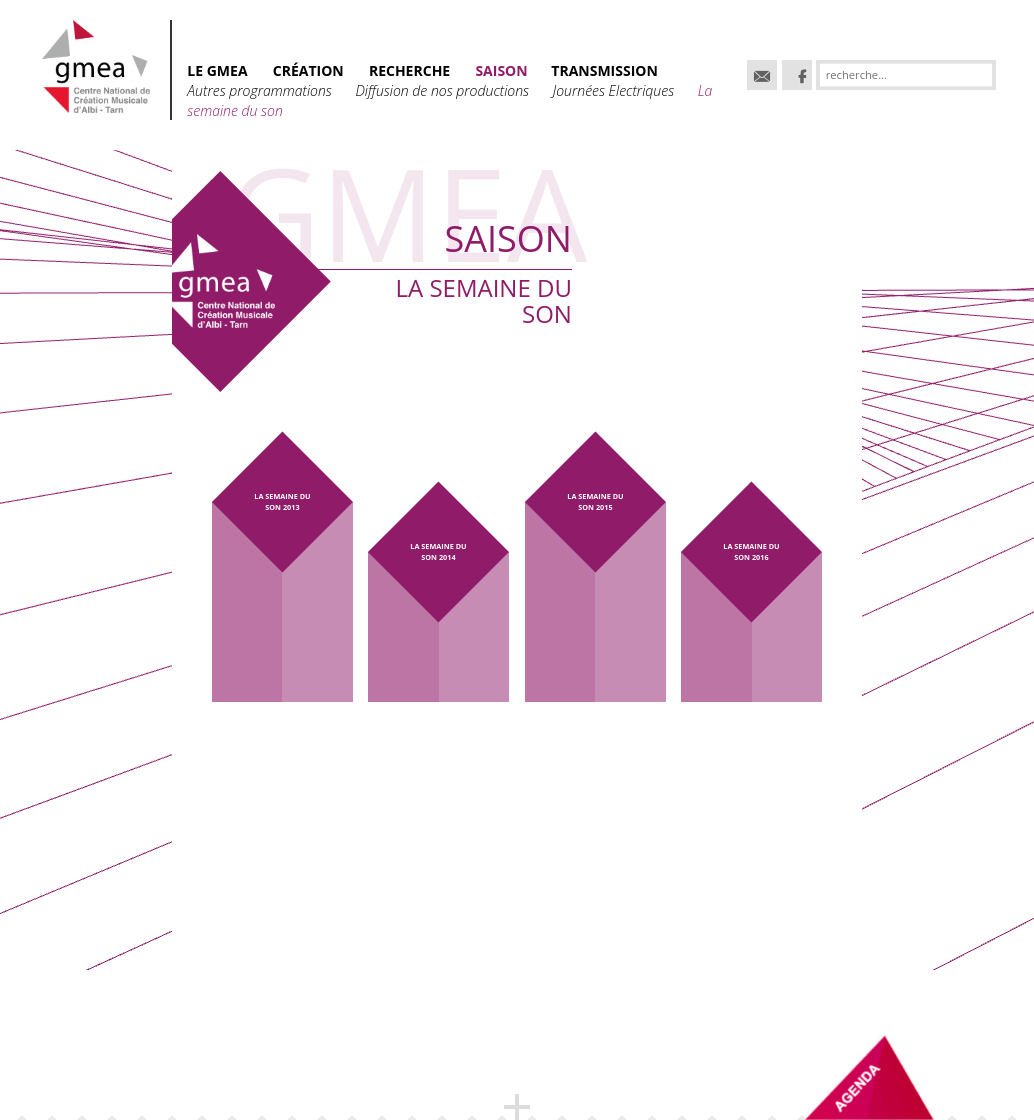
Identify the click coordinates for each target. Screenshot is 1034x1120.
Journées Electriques (615, 90)
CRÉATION (308, 70)
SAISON (503, 70)
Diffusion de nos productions (443, 90)
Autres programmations (261, 90)
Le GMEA (217, 70)
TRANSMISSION (604, 70)
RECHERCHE (409, 70)
